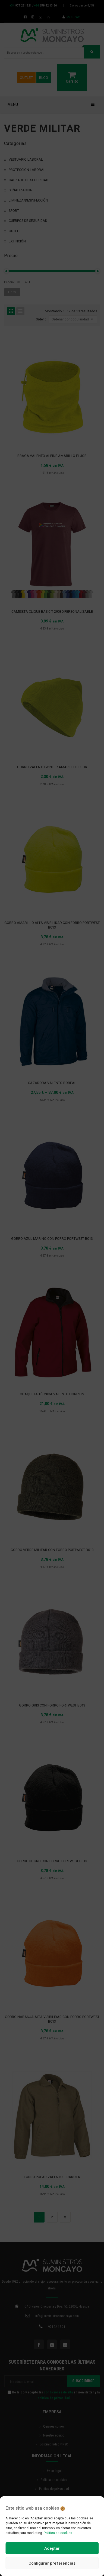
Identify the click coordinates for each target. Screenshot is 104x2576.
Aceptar (52, 2548)
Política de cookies (58, 2533)
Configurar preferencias (52, 2563)
